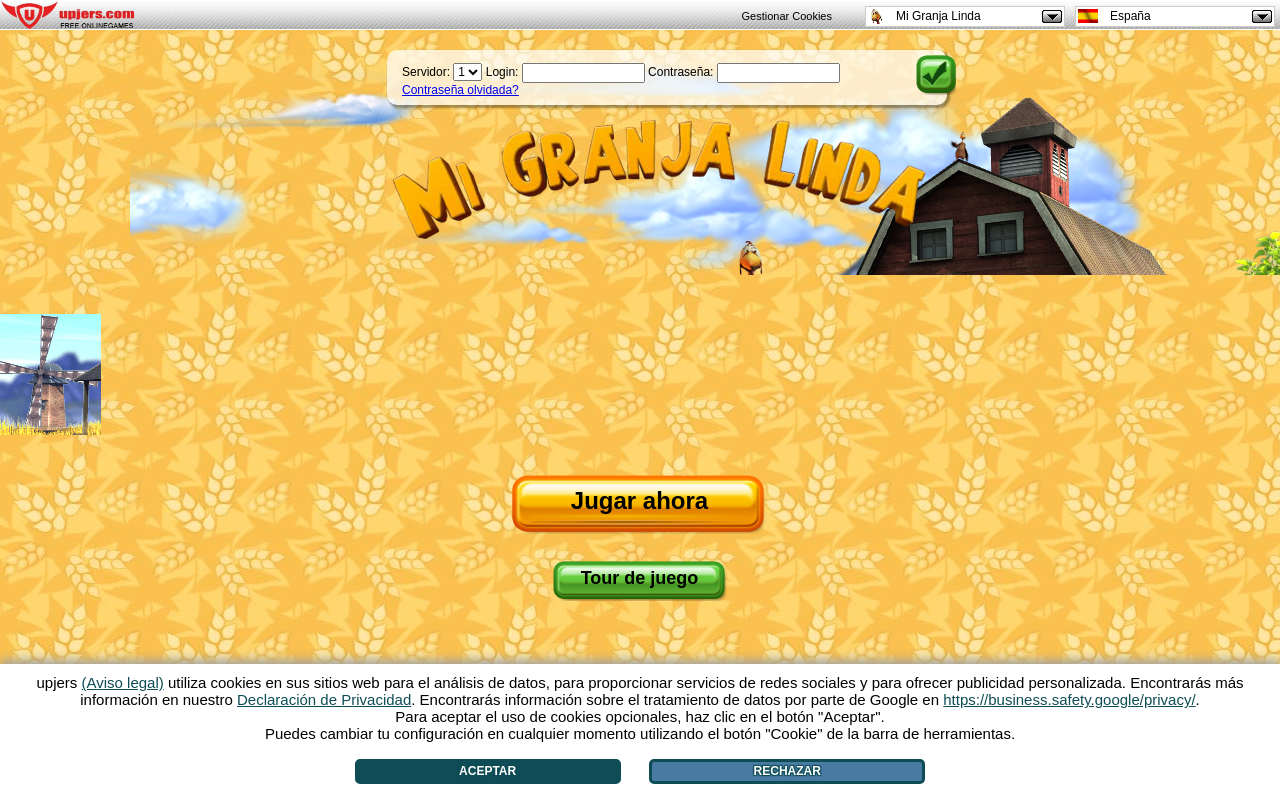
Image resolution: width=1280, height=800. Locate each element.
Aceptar (487, 771)
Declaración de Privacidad (324, 699)
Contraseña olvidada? (460, 90)
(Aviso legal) (123, 682)
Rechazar (787, 771)
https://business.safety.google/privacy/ (1069, 699)
